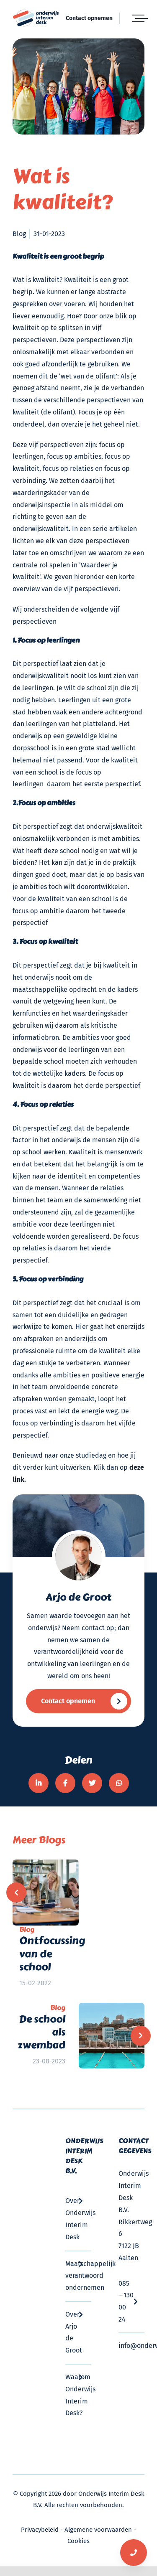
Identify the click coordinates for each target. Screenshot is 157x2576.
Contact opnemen (89, 18)
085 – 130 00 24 (131, 2301)
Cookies (78, 2541)
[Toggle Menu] (138, 18)
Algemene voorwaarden (98, 2529)
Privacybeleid (40, 2529)
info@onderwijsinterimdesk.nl (131, 2346)
